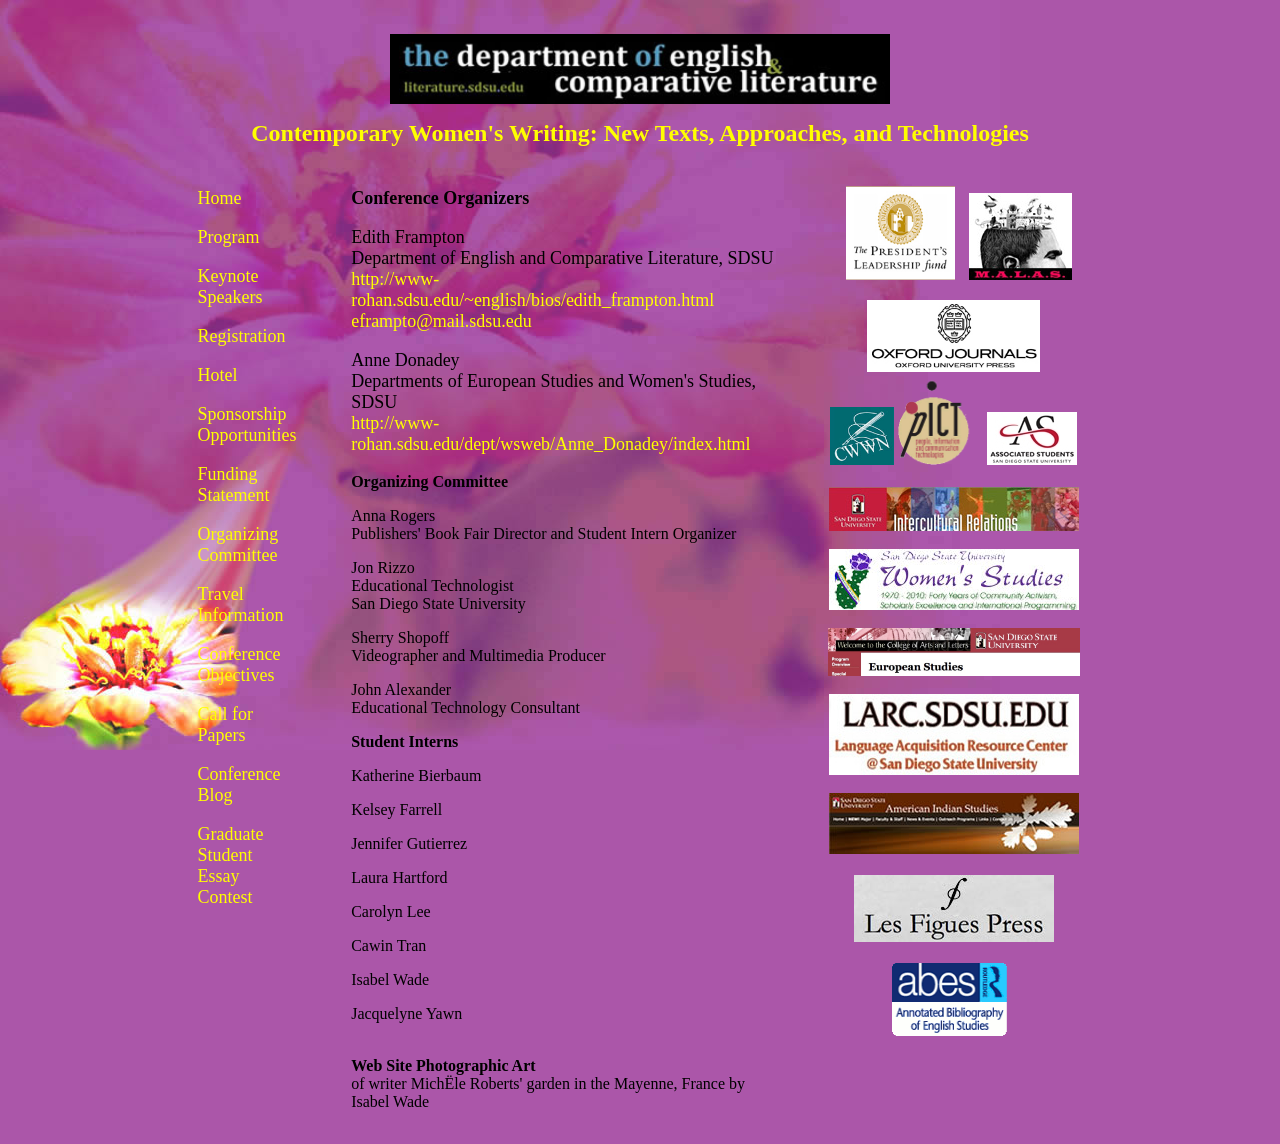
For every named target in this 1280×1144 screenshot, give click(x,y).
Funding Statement (234, 484)
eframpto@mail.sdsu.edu (441, 321)
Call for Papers (226, 724)
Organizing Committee (238, 544)
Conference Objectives (239, 664)
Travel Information (241, 604)
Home (220, 198)
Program (229, 237)
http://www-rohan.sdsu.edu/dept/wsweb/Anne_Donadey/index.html (550, 433)
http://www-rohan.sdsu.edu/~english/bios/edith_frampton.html (532, 289)
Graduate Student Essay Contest (231, 865)
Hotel (218, 375)
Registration (242, 336)
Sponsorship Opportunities (247, 424)
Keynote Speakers (230, 286)
